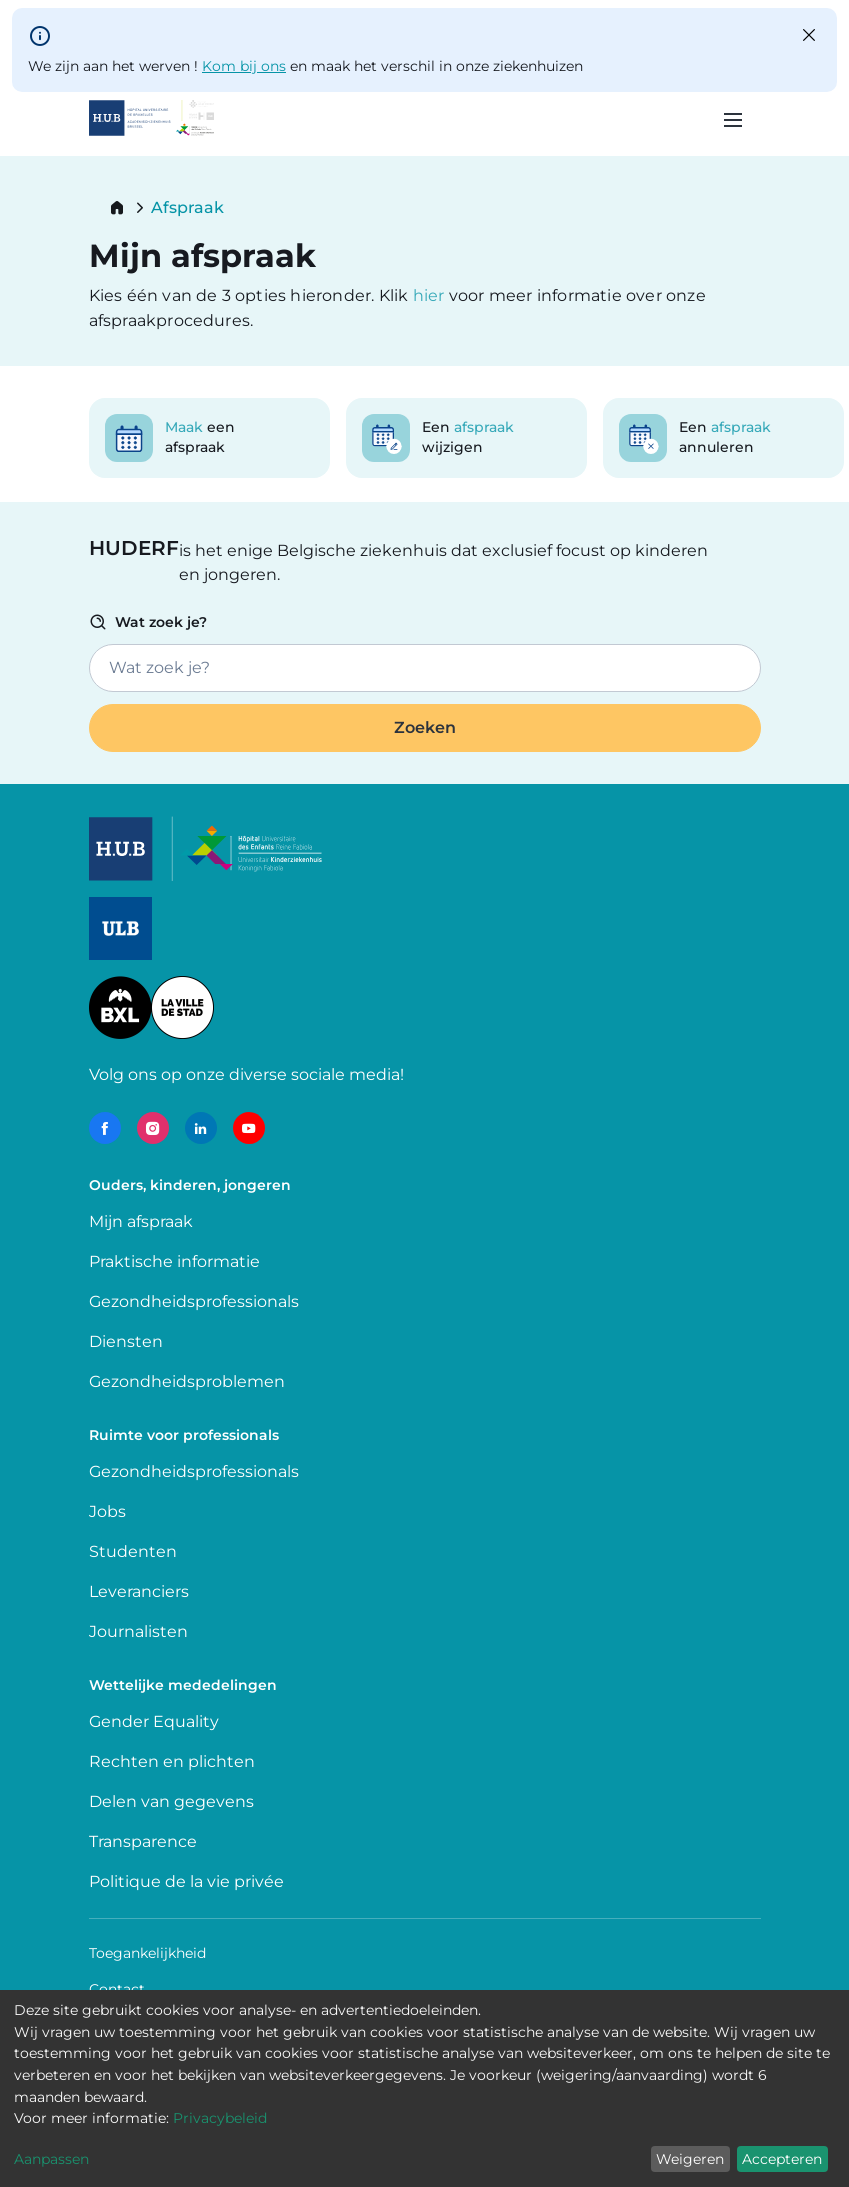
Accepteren (782, 2159)
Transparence (143, 1841)
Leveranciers (139, 1591)
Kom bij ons (244, 66)
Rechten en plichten (172, 1761)
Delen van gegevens (171, 1801)
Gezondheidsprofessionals (194, 1301)
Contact (117, 1989)
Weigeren (690, 2159)
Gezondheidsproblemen (187, 1381)
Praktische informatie (176, 1261)
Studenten (133, 1551)
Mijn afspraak (141, 1221)
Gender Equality (154, 1721)
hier (431, 295)
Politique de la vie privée (186, 1881)
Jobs (107, 1511)
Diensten (126, 1341)
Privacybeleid (220, 2118)
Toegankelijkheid (147, 1953)
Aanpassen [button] (51, 2159)
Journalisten (138, 1631)
